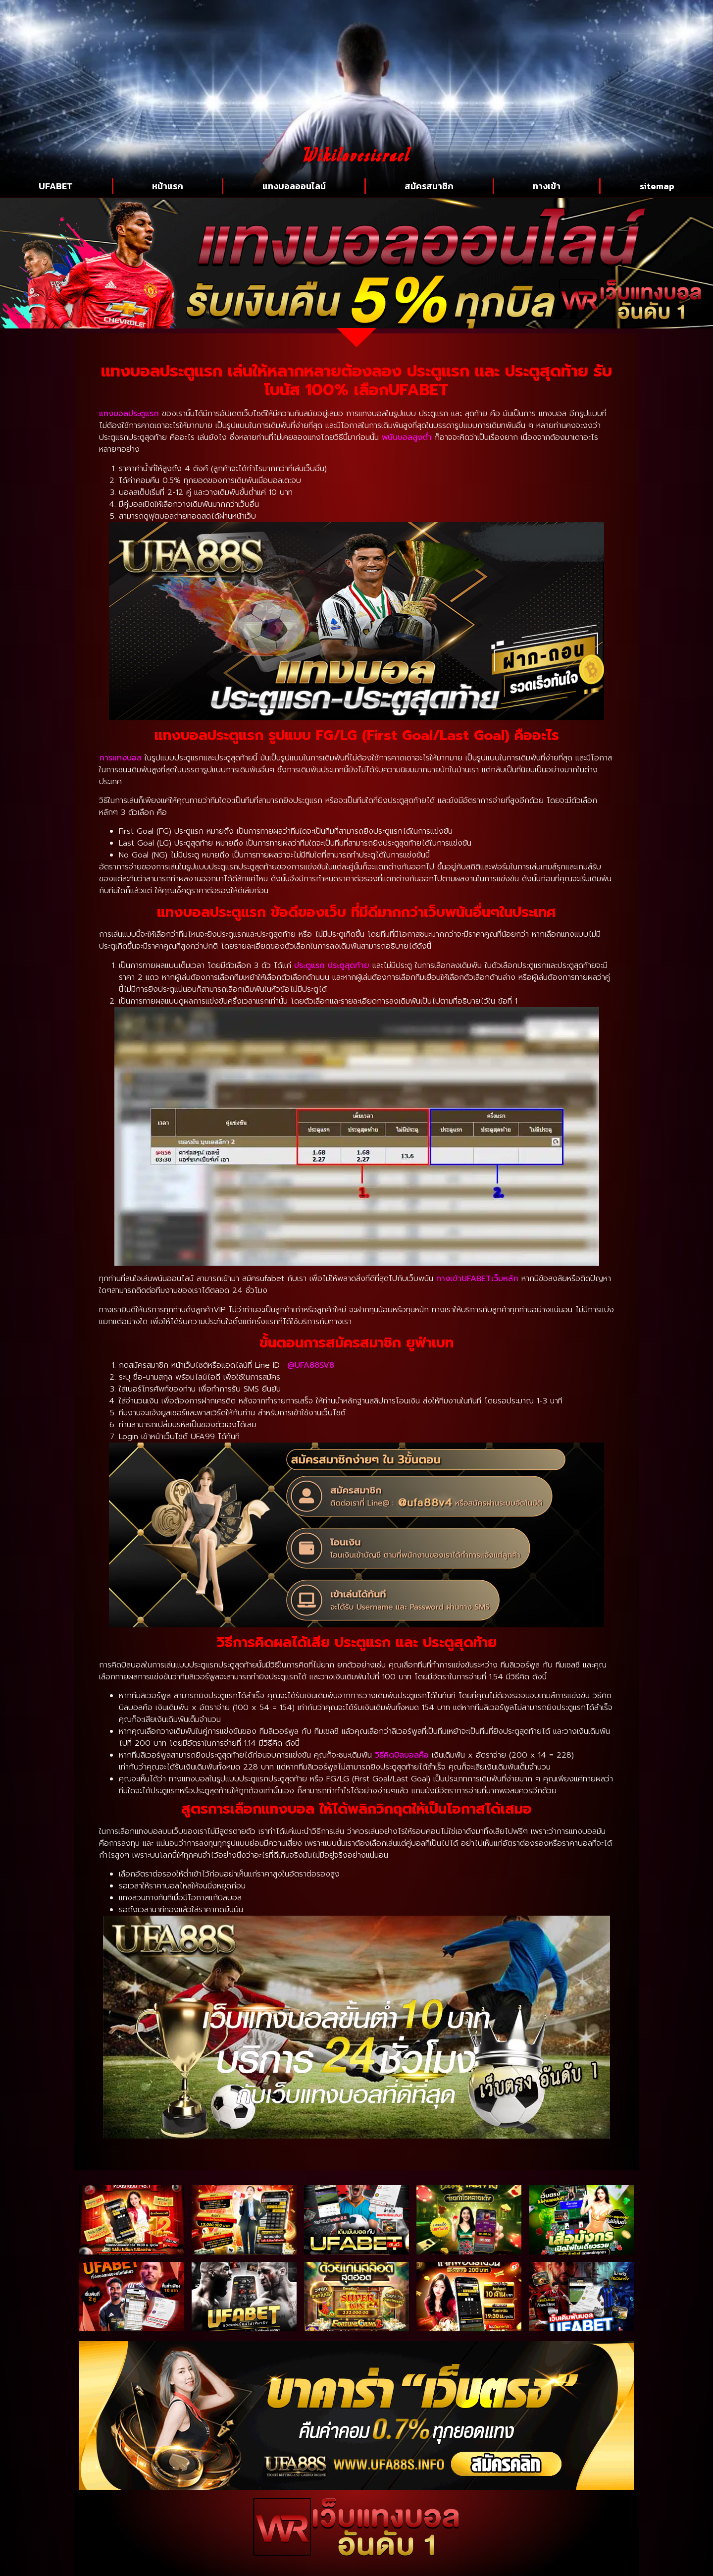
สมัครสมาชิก (429, 186)
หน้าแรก (167, 186)
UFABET (56, 186)
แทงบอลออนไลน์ (294, 186)
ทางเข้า (546, 186)
